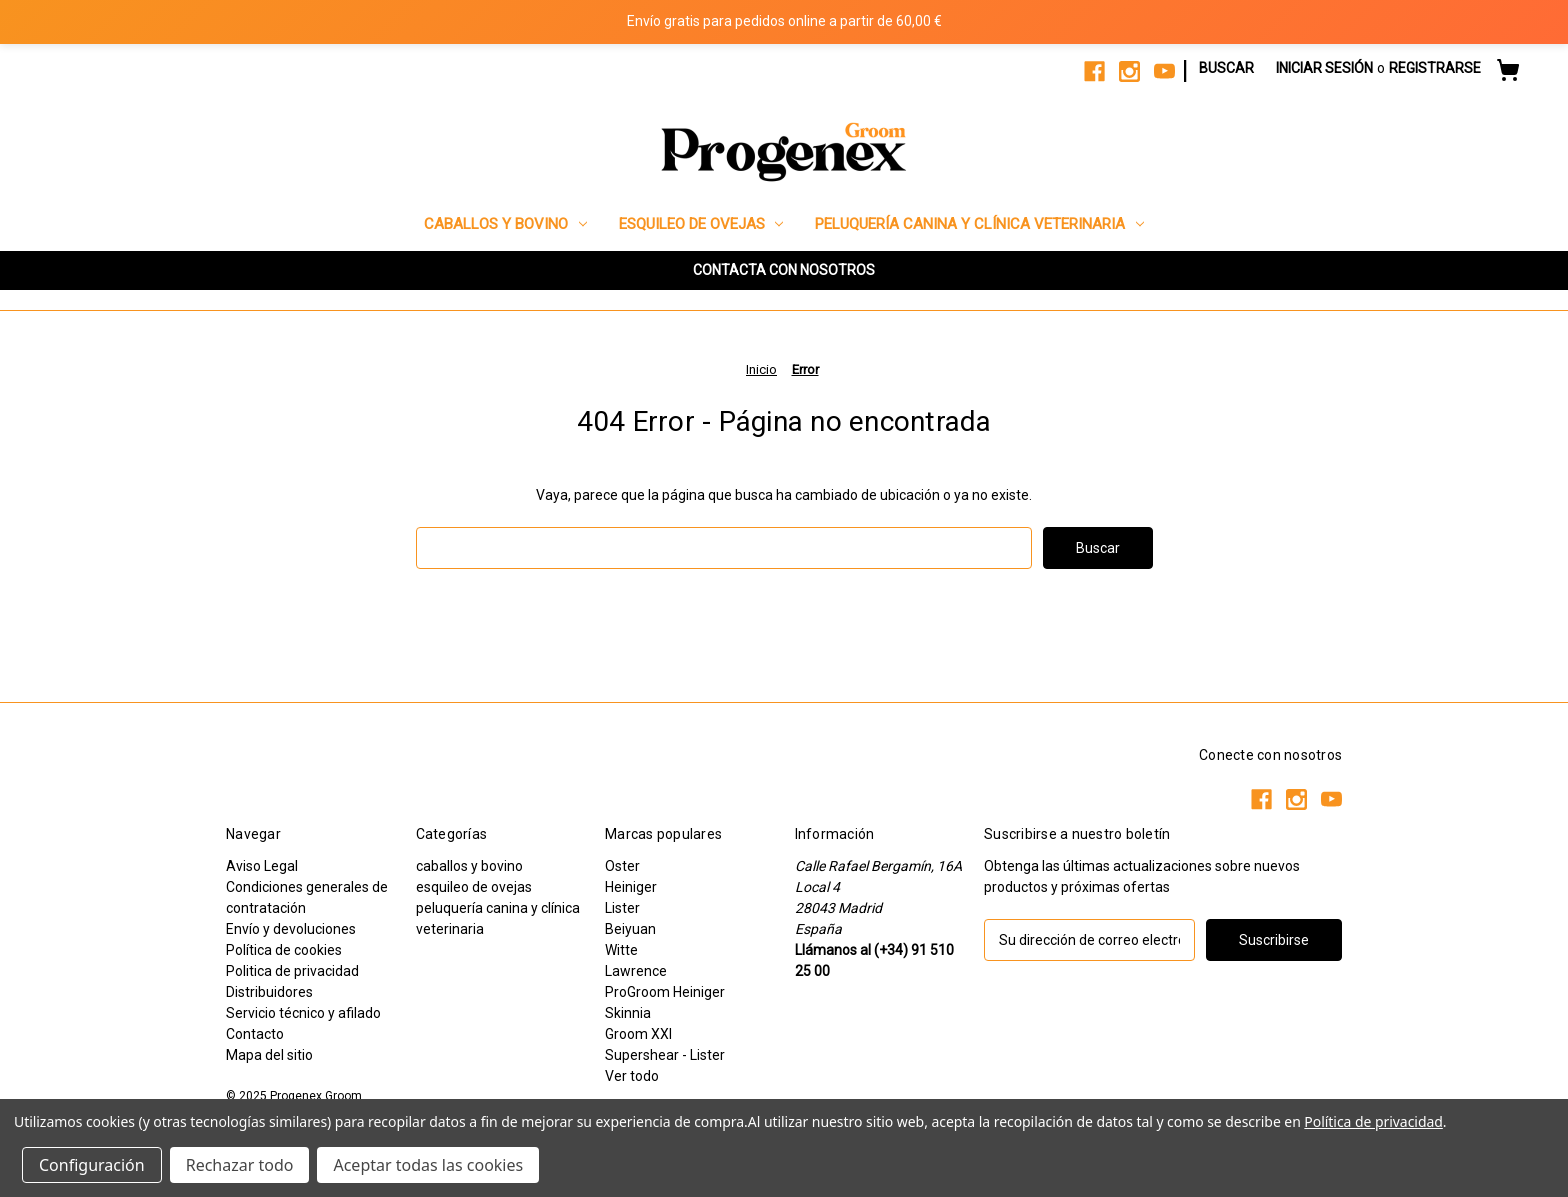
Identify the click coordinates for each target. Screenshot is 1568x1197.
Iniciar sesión (1324, 68)
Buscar (1226, 68)
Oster (622, 866)
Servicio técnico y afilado (303, 1013)
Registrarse (1435, 68)
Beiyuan (630, 929)
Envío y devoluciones (291, 929)
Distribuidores (269, 992)
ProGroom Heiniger (665, 992)
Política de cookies (284, 950)
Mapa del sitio (269, 1055)
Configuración (92, 1165)
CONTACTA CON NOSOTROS (784, 270)
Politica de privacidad (292, 971)
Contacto (255, 1034)
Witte (621, 950)
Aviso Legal (262, 866)
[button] (784, 270)
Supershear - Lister (665, 1055)
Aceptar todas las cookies (428, 1165)
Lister (622, 908)
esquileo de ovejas (701, 224)
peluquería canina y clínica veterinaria (979, 224)
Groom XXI (638, 1034)
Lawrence (636, 971)
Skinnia (628, 1013)
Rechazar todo (240, 1165)
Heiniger (631, 887)
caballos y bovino (505, 224)
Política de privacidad (1373, 1121)
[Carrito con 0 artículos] (1508, 73)
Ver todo (632, 1076)
